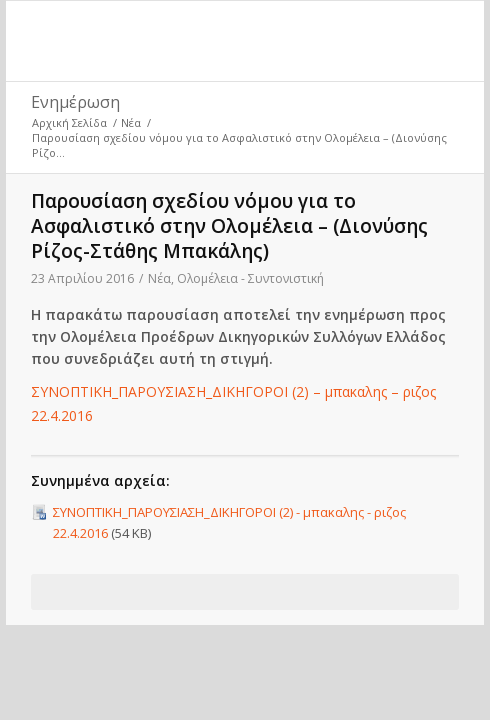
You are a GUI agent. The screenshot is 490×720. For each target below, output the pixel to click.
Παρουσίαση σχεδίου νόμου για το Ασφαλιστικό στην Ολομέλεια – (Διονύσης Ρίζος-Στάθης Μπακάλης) (229, 226)
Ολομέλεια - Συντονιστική (250, 278)
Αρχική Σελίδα (69, 122)
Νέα (131, 122)
